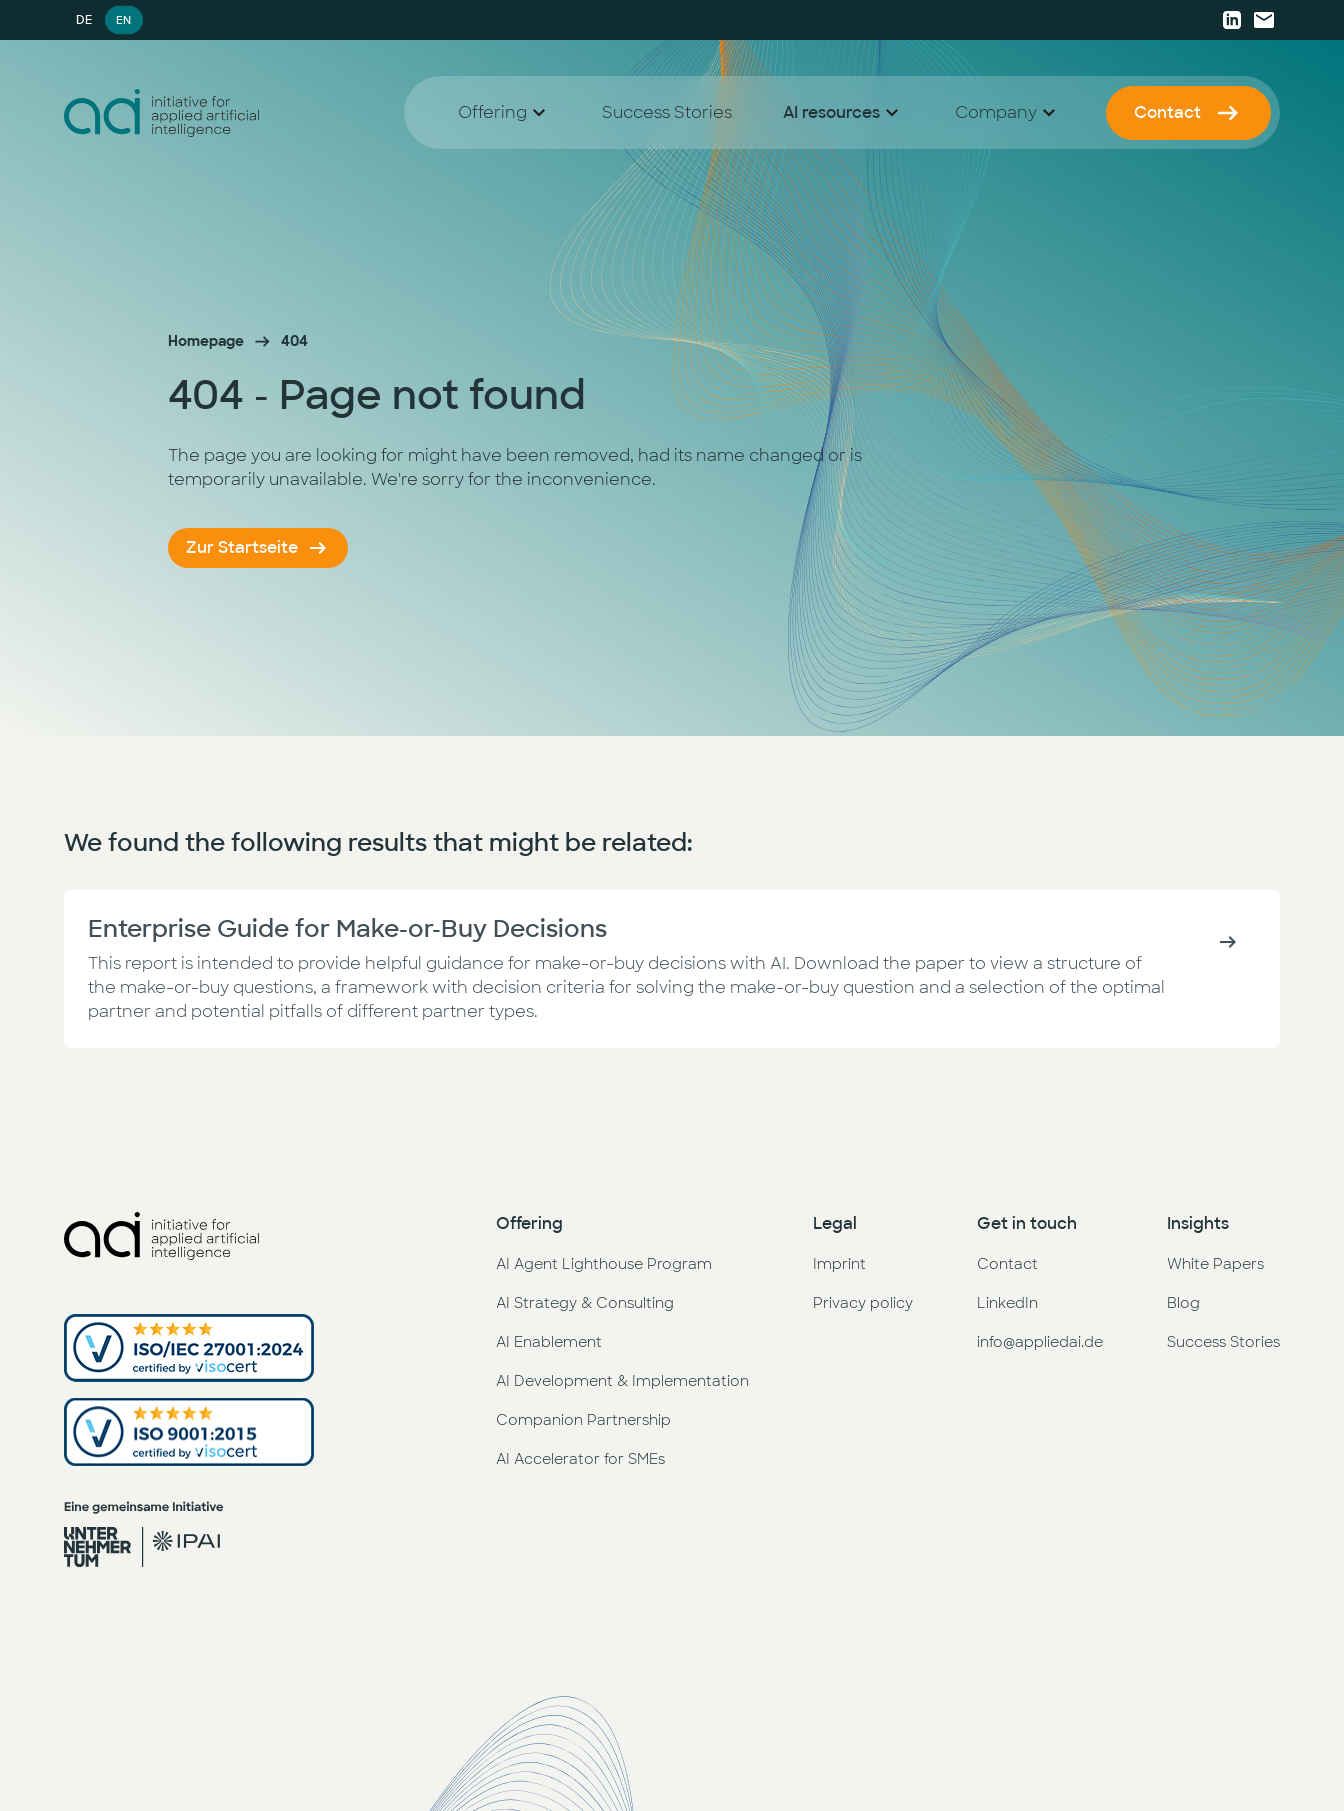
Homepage (206, 341)
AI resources (831, 112)
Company (996, 112)
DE (84, 20)
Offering (492, 112)
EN (123, 19)
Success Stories (667, 112)
